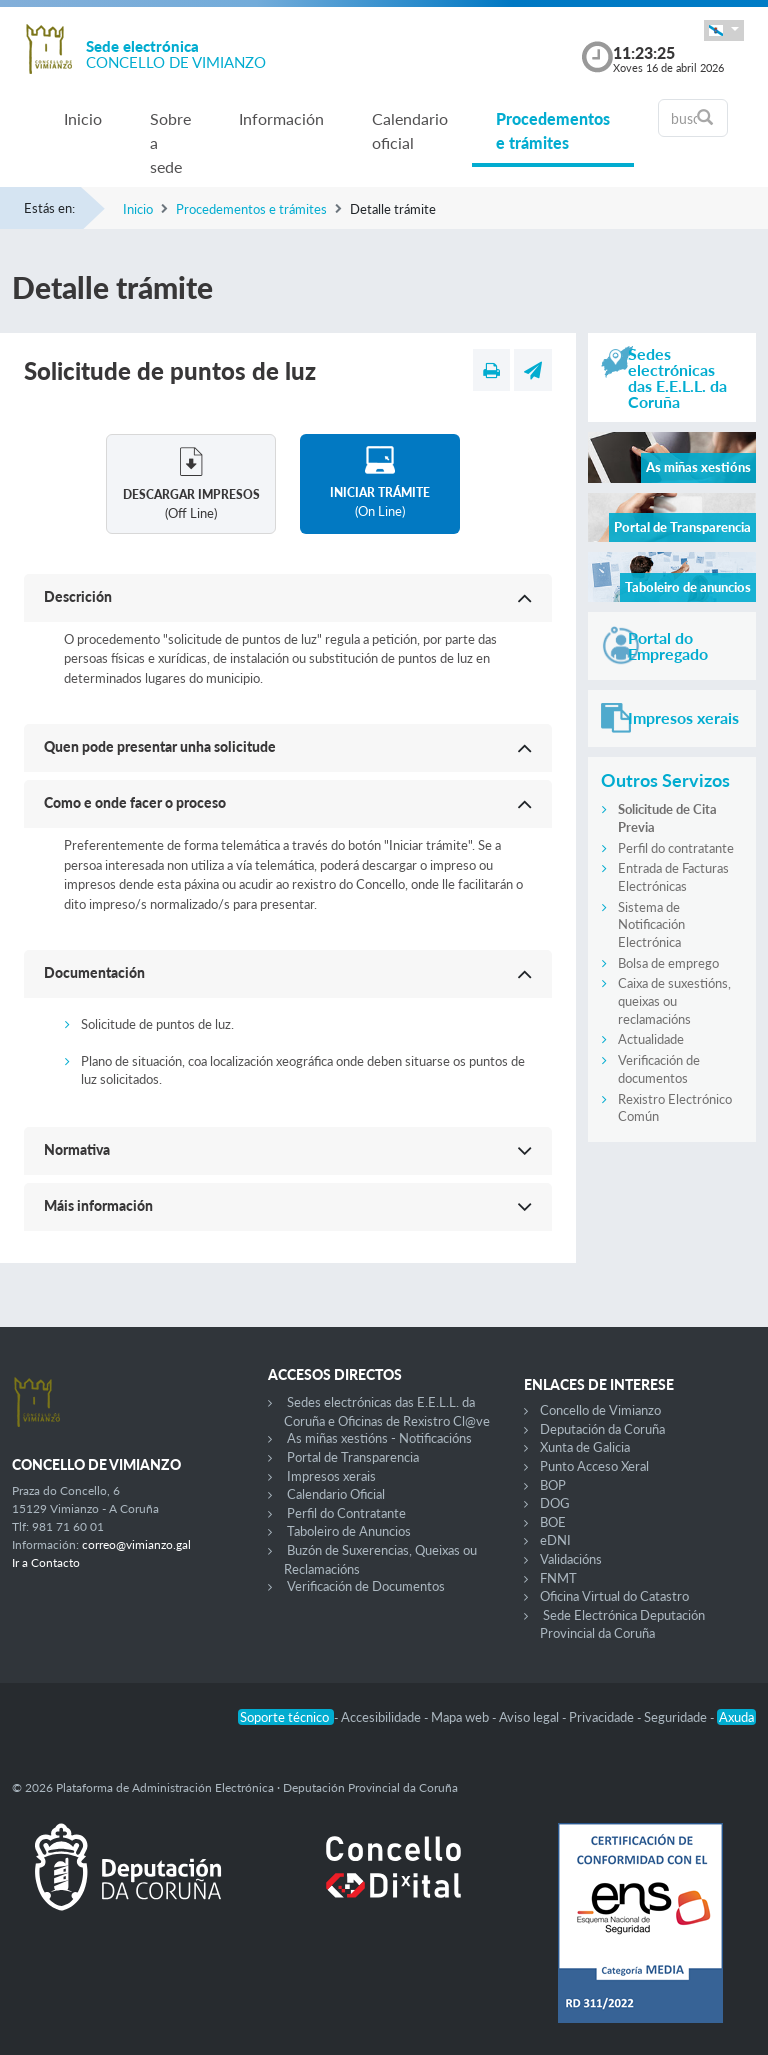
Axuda (736, 1717)
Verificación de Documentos (366, 1586)
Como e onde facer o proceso (135, 802)
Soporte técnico (286, 1717)
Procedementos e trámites (553, 130)
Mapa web (461, 1717)
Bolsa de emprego (668, 963)
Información (281, 118)
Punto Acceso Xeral (594, 1466)
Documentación (94, 972)
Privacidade (603, 1717)
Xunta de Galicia (585, 1447)
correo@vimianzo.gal (136, 1544)
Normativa (77, 1149)
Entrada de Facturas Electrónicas (673, 877)
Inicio (83, 118)
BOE (553, 1522)
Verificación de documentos (659, 1069)
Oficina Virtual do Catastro (614, 1596)
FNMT (558, 1578)
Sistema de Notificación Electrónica (651, 924)
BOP (553, 1485)
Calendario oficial (410, 130)
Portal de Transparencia (353, 1457)
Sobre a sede (170, 142)
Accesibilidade (382, 1717)
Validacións (571, 1559)
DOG (555, 1503)
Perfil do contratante (676, 848)
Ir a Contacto (46, 1562)
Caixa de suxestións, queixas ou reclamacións (674, 1000)
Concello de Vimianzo (600, 1410)
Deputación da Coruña (602, 1429)
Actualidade (651, 1039)
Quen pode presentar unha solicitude (160, 746)
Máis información (98, 1205)
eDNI (555, 1540)
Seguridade (677, 1717)
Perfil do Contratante (346, 1513)
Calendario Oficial (336, 1494)
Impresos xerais (331, 1476)
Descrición (78, 596)
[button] (724, 30)
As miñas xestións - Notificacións (379, 1438)
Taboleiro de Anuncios (349, 1531)
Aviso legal (530, 1717)
